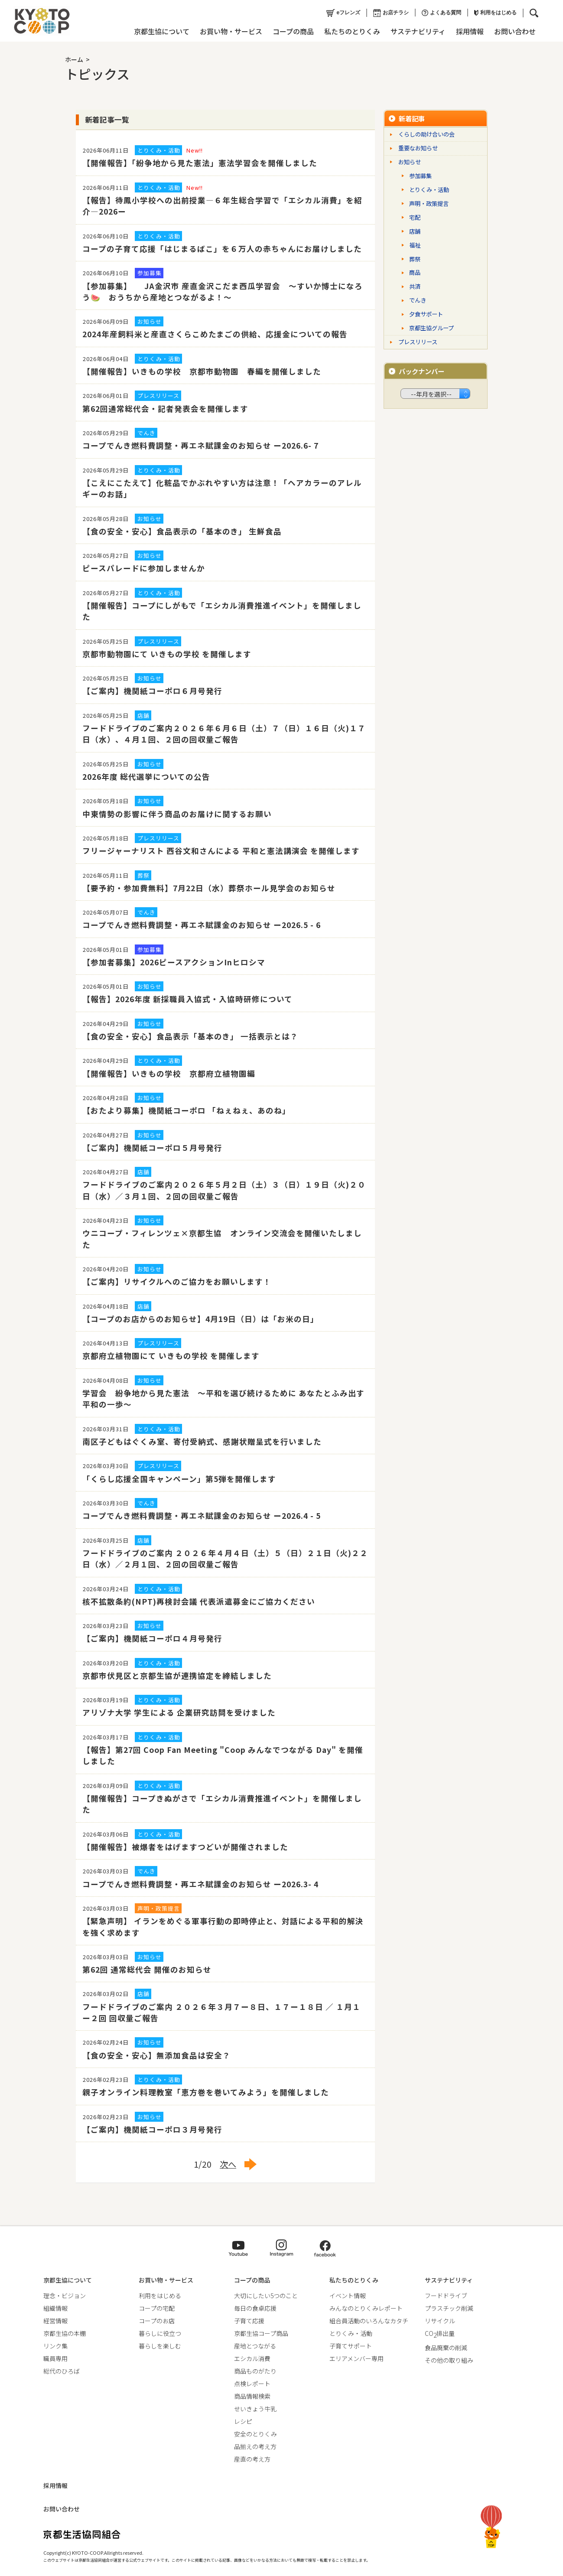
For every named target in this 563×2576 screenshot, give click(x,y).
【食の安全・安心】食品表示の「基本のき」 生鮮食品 (182, 531)
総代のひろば (61, 2371)
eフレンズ (342, 13)
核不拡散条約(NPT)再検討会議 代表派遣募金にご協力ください (198, 1601)
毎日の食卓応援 (255, 2308)
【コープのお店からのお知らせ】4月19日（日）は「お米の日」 (200, 1318)
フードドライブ (446, 2295)
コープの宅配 (157, 2308)
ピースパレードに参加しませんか (143, 568)
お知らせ (409, 162)
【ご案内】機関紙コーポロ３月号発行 (152, 2129)
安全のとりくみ (255, 2433)
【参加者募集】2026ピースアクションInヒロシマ (173, 962)
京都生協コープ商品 (261, 2333)
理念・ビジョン (64, 2295)
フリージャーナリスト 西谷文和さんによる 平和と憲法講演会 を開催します (221, 850)
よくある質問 (441, 13)
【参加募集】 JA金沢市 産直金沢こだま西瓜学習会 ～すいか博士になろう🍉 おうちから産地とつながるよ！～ (222, 291)
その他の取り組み (449, 2360)
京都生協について (161, 31)
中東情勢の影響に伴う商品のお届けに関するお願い (177, 813)
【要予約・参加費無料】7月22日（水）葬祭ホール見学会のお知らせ (208, 888)
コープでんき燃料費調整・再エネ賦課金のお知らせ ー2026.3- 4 (200, 1884)
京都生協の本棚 (64, 2333)
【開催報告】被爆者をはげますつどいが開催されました (185, 1846)
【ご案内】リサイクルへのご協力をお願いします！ (176, 1281)
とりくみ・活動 (429, 190)
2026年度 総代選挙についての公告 (146, 776)
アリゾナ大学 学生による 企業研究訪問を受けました (179, 1712)
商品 (414, 272)
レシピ (243, 2421)
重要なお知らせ (418, 148)
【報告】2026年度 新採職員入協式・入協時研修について (187, 998)
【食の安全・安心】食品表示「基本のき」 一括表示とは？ (190, 1036)
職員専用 (55, 2358)
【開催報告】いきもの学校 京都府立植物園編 (168, 1073)
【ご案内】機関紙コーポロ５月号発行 (152, 1147)
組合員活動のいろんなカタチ (368, 2320)
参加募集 (420, 176)
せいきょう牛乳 (255, 2408)
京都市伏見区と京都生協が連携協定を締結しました (177, 1675)
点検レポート (252, 2383)
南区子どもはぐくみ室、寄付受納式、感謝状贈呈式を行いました (202, 1441)
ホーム (74, 59)
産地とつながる (255, 2346)
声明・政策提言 (429, 203)
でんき (417, 300)
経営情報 (55, 2320)
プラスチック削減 (449, 2308)
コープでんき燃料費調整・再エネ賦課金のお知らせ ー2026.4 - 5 (201, 1515)
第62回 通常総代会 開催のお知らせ (147, 1969)
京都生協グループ (431, 328)
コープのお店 (157, 2320)
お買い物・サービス (230, 31)
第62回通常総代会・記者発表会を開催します (165, 408)
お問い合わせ (514, 31)
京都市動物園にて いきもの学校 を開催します (166, 653)
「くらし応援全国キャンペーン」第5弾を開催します (179, 1478)
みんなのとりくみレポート (366, 2308)
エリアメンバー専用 (356, 2358)
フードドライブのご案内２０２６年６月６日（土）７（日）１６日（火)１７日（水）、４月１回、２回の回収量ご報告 (224, 734)
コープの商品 (292, 31)
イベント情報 (347, 2295)
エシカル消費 (252, 2358)
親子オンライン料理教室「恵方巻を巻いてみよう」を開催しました (205, 2092)
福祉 (414, 245)
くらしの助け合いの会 (426, 134)
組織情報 (55, 2308)
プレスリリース (417, 342)
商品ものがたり (255, 2371)
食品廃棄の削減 (446, 2347)
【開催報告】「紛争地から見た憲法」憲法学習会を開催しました (199, 162)
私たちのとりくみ (352, 31)
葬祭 (414, 259)
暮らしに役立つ (160, 2333)
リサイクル (440, 2320)
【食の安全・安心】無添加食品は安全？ (156, 2055)
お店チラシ (390, 13)
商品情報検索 (252, 2396)
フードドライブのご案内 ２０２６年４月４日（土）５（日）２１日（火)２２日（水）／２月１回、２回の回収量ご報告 (225, 1558)
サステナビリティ (417, 31)
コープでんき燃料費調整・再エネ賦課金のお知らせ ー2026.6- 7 (200, 445)
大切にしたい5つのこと (266, 2295)
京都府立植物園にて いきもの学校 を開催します (171, 1355)
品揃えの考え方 (255, 2446)
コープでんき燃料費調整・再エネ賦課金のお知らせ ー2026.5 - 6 (201, 924)
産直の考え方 (252, 2459)
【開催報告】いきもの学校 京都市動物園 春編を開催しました (201, 371)
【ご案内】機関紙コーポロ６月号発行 (152, 690)
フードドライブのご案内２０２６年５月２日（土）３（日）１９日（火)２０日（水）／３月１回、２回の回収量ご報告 (224, 1190)
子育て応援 (249, 2320)
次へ (228, 2164)
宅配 (414, 217)
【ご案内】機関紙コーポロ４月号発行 (152, 1638)
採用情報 (469, 31)
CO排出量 (440, 2333)
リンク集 (55, 2346)
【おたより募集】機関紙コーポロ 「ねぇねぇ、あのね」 (186, 1110)
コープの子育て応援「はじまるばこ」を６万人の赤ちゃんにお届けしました (222, 248)
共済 (414, 286)
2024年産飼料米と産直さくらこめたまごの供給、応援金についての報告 (215, 334)
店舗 (414, 231)
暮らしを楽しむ (160, 2346)
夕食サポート (426, 314)
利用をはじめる (495, 13)
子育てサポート (350, 2346)
